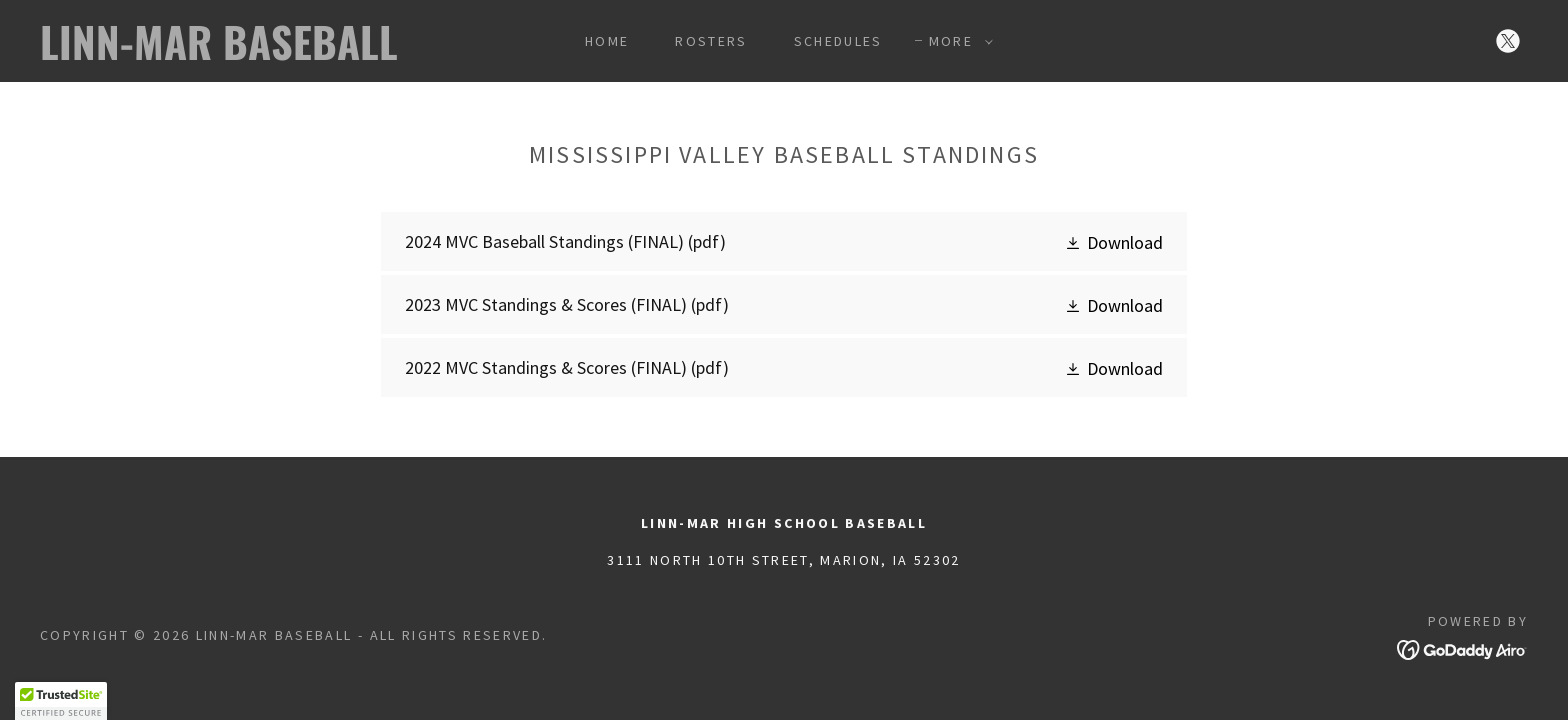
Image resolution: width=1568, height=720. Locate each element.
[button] (956, 41)
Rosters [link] (711, 41)
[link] (247, 53)
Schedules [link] (838, 41)
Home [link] (607, 41)
